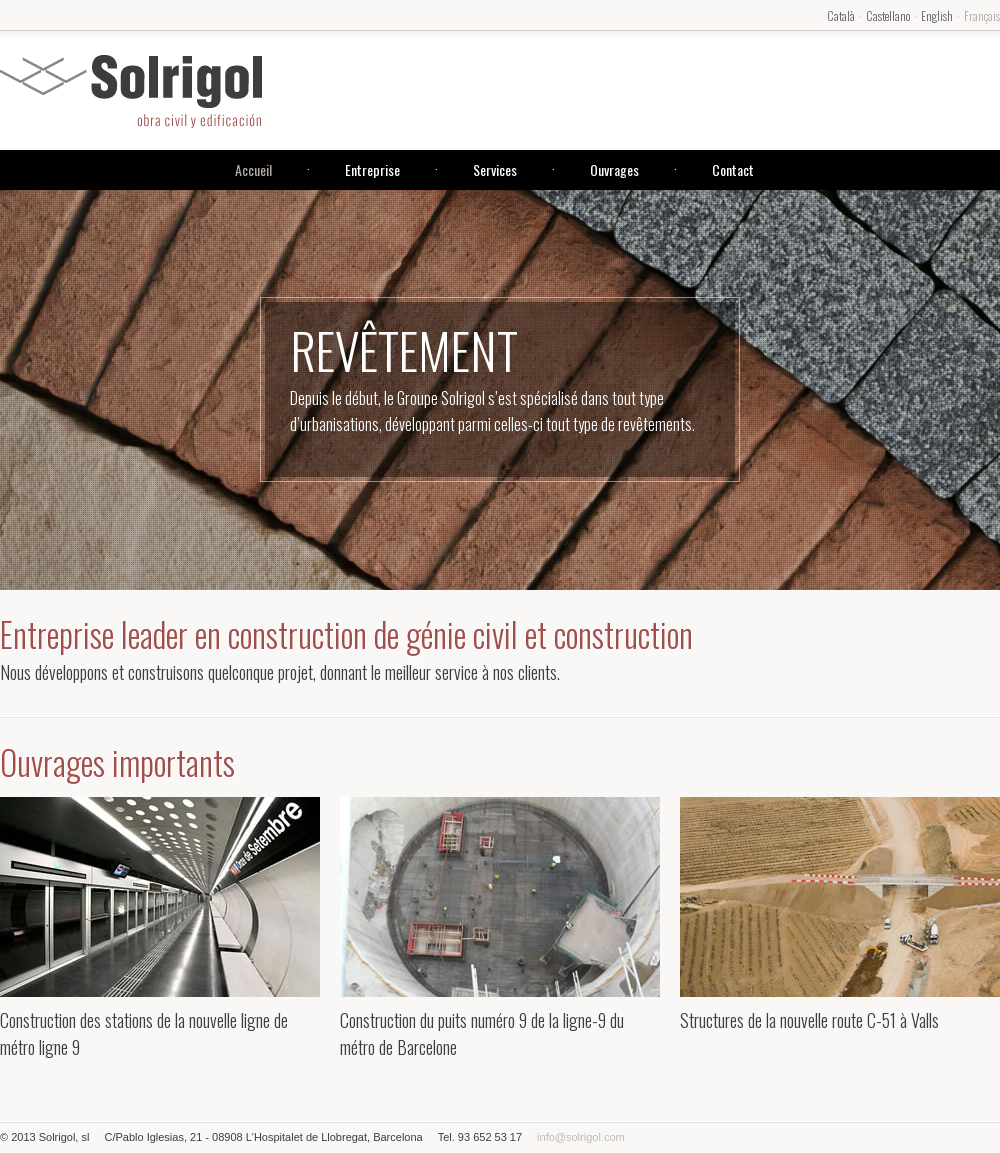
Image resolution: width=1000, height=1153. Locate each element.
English (937, 15)
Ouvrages (614, 169)
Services (495, 169)
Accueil (253, 169)
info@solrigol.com (581, 1137)
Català (841, 15)
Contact (733, 169)
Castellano (888, 15)
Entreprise (372, 169)
